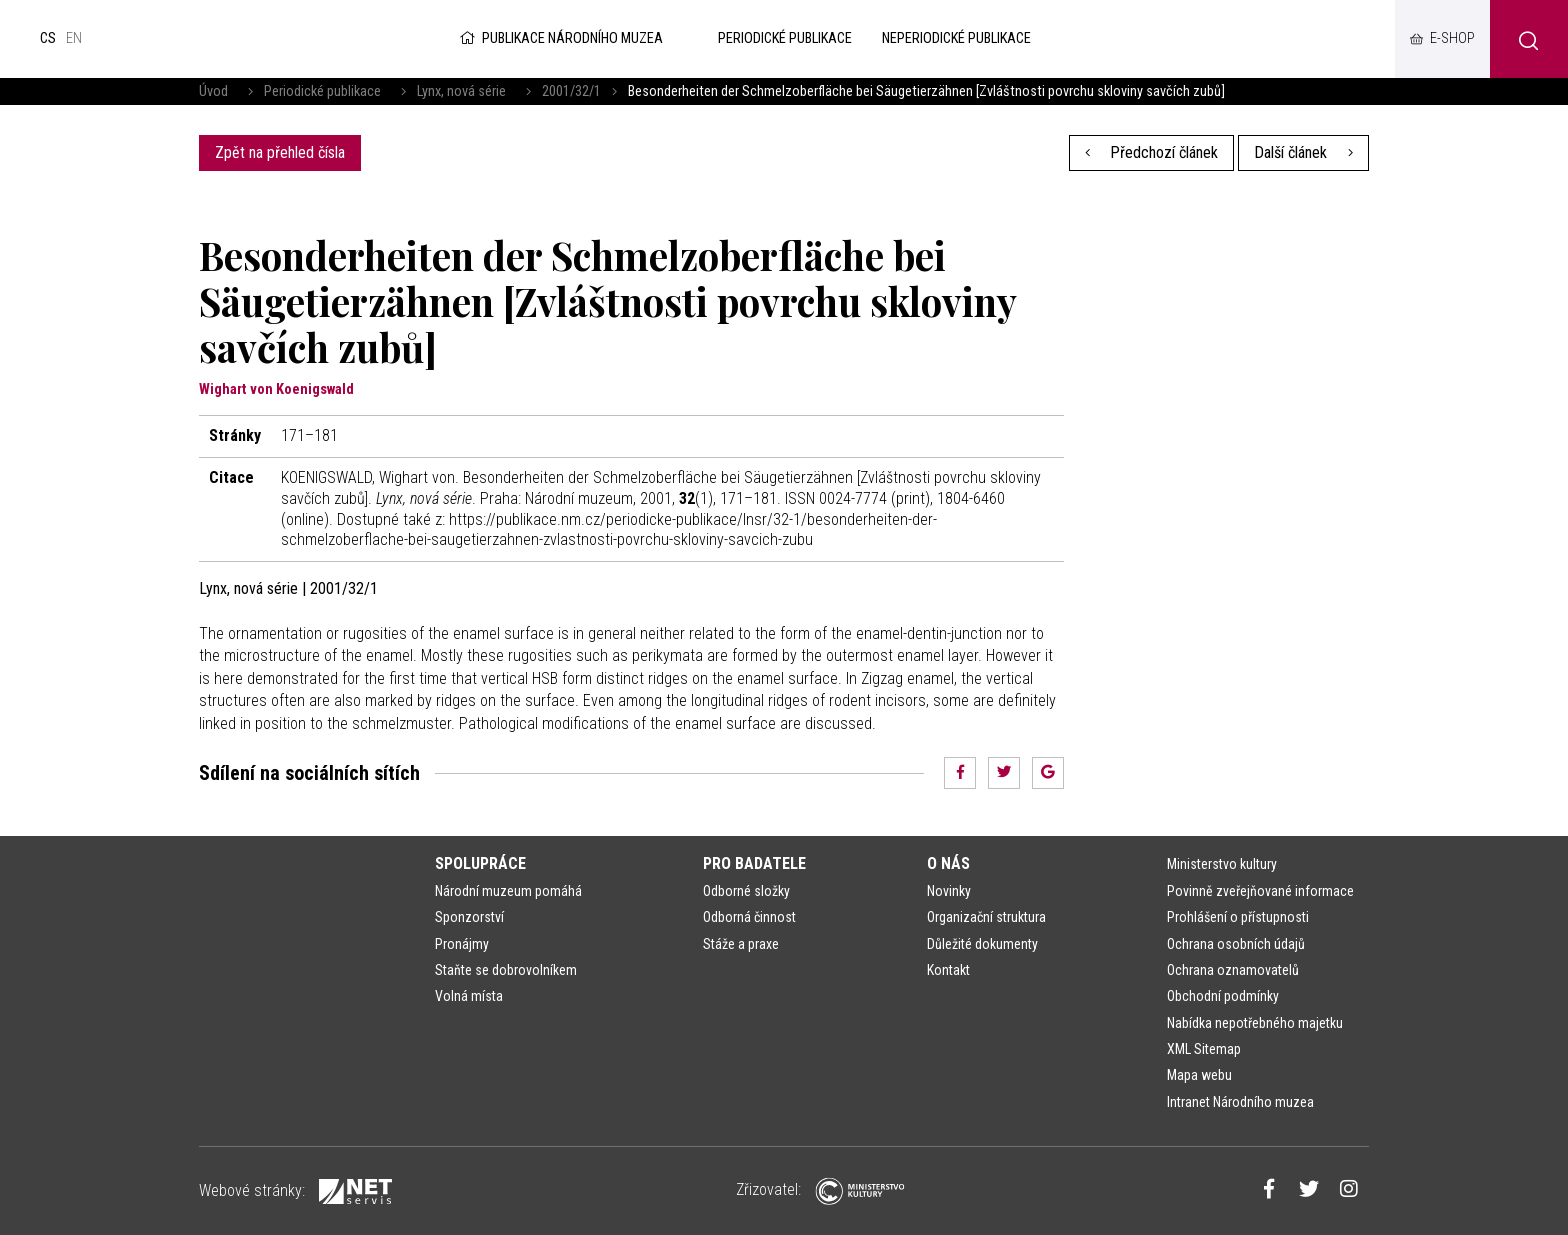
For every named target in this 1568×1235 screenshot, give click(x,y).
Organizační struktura (986, 917)
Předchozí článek (1152, 152)
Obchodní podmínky (1223, 996)
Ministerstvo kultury (1222, 864)
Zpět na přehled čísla (280, 152)
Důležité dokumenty (982, 944)
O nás (948, 863)
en (74, 38)
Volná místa (469, 996)
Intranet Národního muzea (1240, 1102)
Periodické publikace (322, 91)
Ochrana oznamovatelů (1233, 970)
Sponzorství (469, 917)
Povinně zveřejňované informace (1260, 891)
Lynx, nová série (461, 91)
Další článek (1303, 152)
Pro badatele (754, 863)
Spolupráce (480, 863)
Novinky (949, 891)
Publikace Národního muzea (560, 38)
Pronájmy (462, 944)
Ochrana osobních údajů (1236, 944)
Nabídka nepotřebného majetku (1255, 1023)
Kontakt (948, 970)
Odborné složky (746, 891)
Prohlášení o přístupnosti (1238, 917)
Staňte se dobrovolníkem (506, 970)
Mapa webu (1199, 1075)
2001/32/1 (571, 91)
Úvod (213, 91)
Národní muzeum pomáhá (508, 891)
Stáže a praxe (741, 944)
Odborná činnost (749, 917)
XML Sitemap (1204, 1049)
